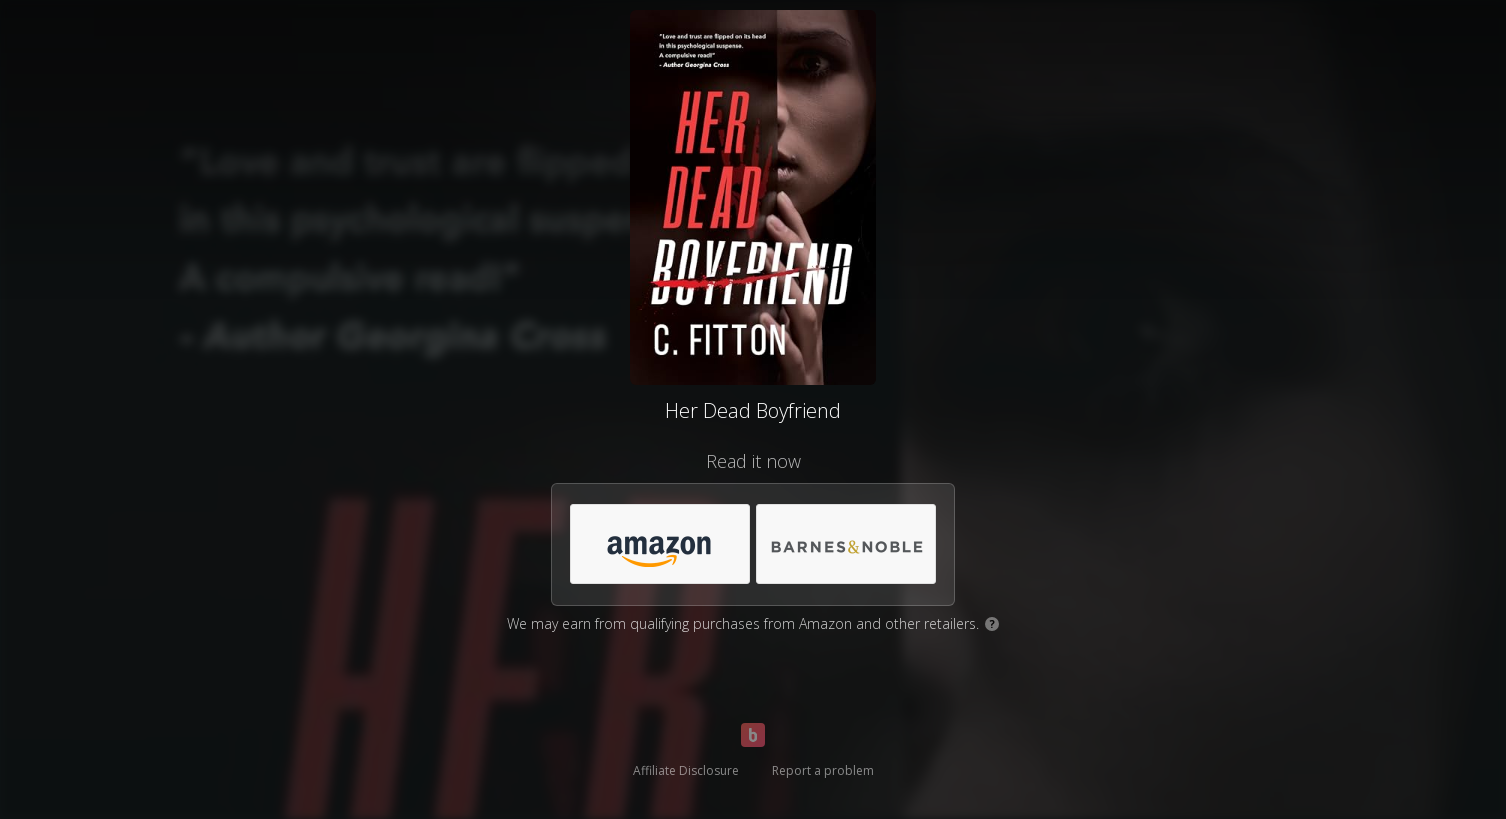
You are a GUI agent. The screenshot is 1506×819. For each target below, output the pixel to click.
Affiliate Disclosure (686, 770)
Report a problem (823, 770)
